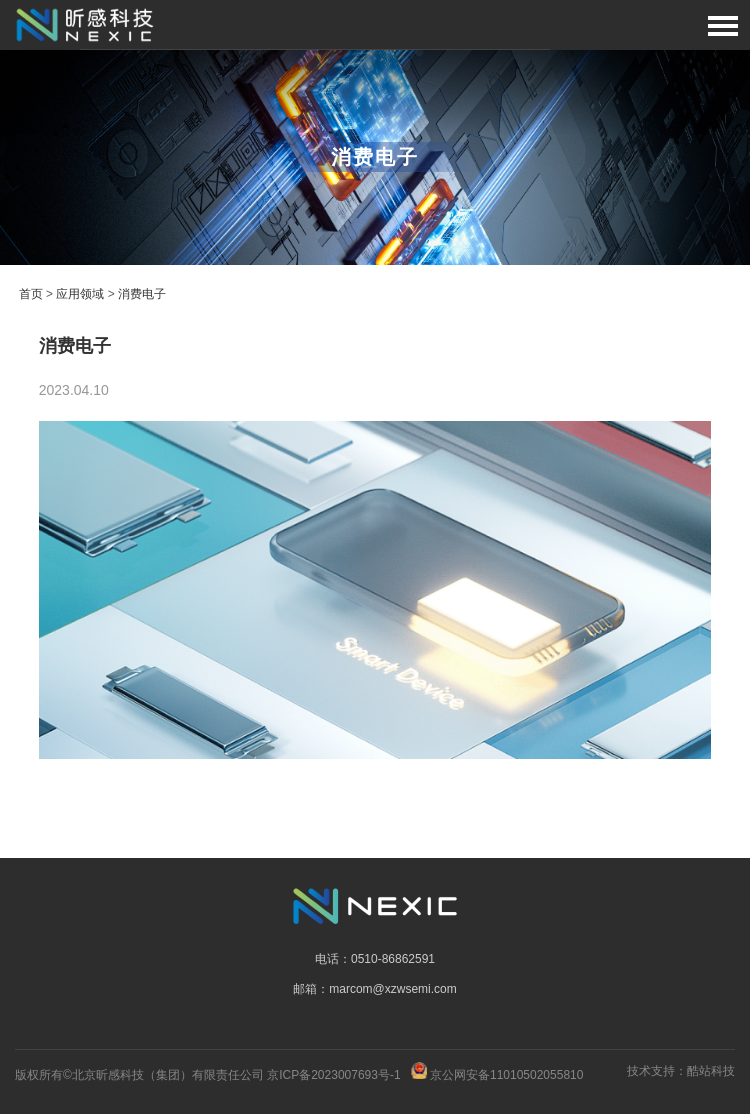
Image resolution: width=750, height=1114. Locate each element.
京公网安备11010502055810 (506, 1075)
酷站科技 (711, 1071)
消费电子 (142, 294)
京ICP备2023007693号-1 (333, 1075)
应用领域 (80, 294)
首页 (31, 294)
